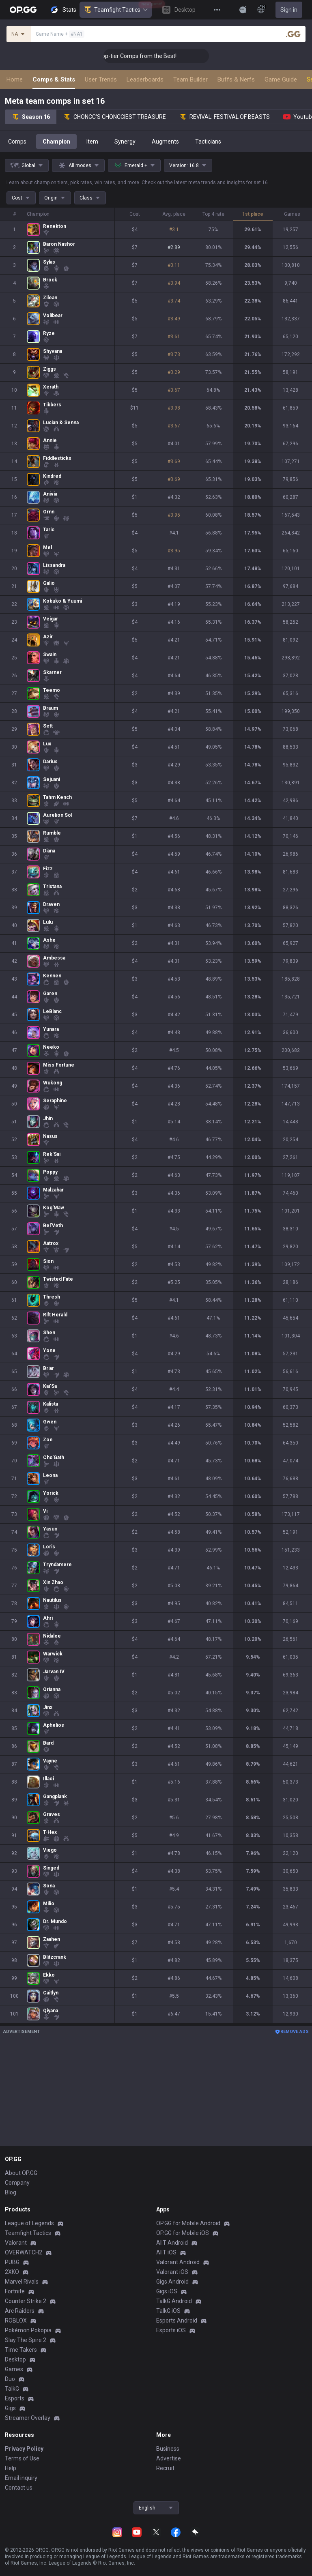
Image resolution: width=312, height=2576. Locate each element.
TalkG (12, 2388)
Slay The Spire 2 (25, 2340)
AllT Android (172, 2242)
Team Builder (190, 79)
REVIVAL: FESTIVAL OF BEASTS (224, 117)
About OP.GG (21, 2173)
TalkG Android (174, 2301)
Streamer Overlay (27, 2418)
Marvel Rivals (22, 2281)
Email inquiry (21, 2478)
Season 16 (30, 117)
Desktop (15, 2359)
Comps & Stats (53, 79)
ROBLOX (16, 2320)
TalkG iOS (168, 2311)
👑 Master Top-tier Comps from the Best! (171, 56)
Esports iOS (171, 2330)
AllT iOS (166, 2252)
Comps (17, 141)
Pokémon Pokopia (28, 2330)
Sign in (288, 9)
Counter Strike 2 (25, 2301)
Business (167, 2448)
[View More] (217, 10)
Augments (165, 141)
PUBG (12, 2262)
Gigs (10, 2408)
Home (14, 79)
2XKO (12, 2272)
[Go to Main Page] (23, 9)
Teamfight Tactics (115, 10)
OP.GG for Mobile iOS (182, 2233)
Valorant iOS (172, 2272)
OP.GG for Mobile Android (188, 2223)
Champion (56, 141)
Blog (10, 2192)
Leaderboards (145, 79)
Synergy (125, 141)
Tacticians (208, 141)
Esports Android (176, 2320)
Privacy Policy (24, 2448)
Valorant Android (178, 2262)
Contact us (18, 2487)
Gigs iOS (166, 2291)
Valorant (16, 2242)
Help (10, 2468)
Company (17, 2182)
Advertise (168, 2458)
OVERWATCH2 (23, 2252)
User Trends (101, 79)
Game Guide (281, 79)
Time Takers (21, 2349)
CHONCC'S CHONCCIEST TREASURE (114, 117)
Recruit (165, 2468)
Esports (14, 2398)
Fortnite (15, 2291)
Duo (10, 2379)
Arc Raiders (19, 2311)
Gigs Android (172, 2281)
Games (14, 2369)
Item (92, 141)
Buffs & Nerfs (236, 79)
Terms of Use (22, 2458)
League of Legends (29, 2223)
